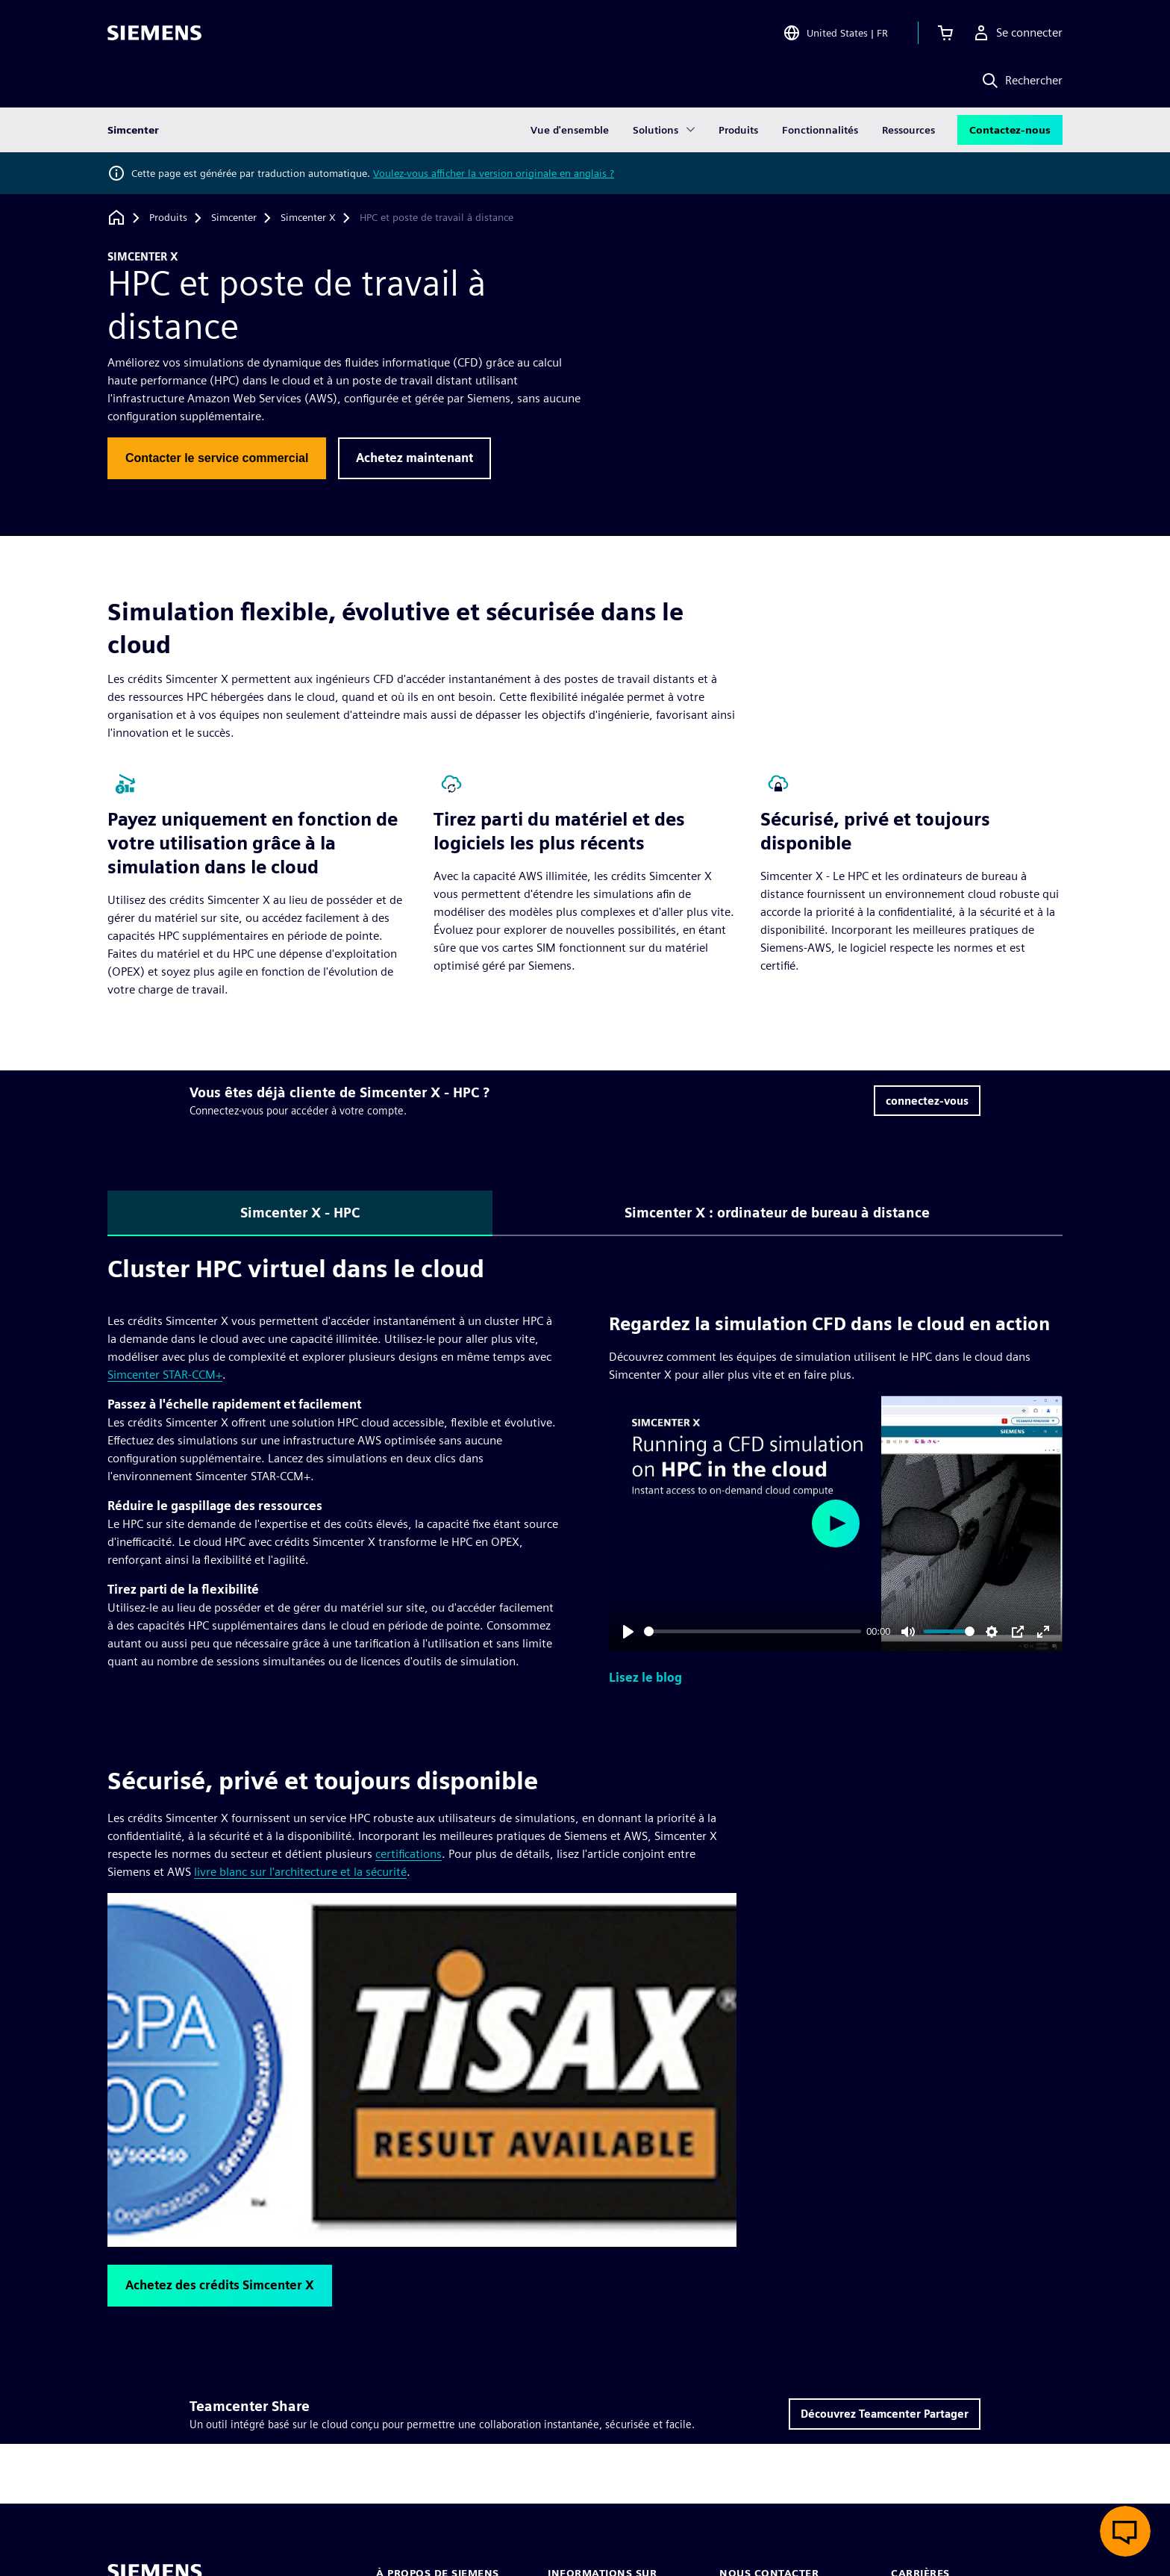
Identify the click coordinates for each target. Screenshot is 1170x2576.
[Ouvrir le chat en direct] (1125, 2531)
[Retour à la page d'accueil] (116, 217)
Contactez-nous (1010, 130)
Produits (738, 130)
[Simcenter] (234, 218)
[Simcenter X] (308, 218)
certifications (408, 1854)
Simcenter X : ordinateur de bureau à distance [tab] (777, 1212)
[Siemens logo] (154, 32)
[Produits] (168, 218)
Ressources (908, 130)
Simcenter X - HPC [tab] (300, 1212)
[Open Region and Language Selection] (835, 33)
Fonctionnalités (820, 130)
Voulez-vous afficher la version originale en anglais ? (493, 173)
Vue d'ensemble (570, 130)
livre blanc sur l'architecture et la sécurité (300, 1872)
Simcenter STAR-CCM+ (164, 1374)
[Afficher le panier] (945, 33)
